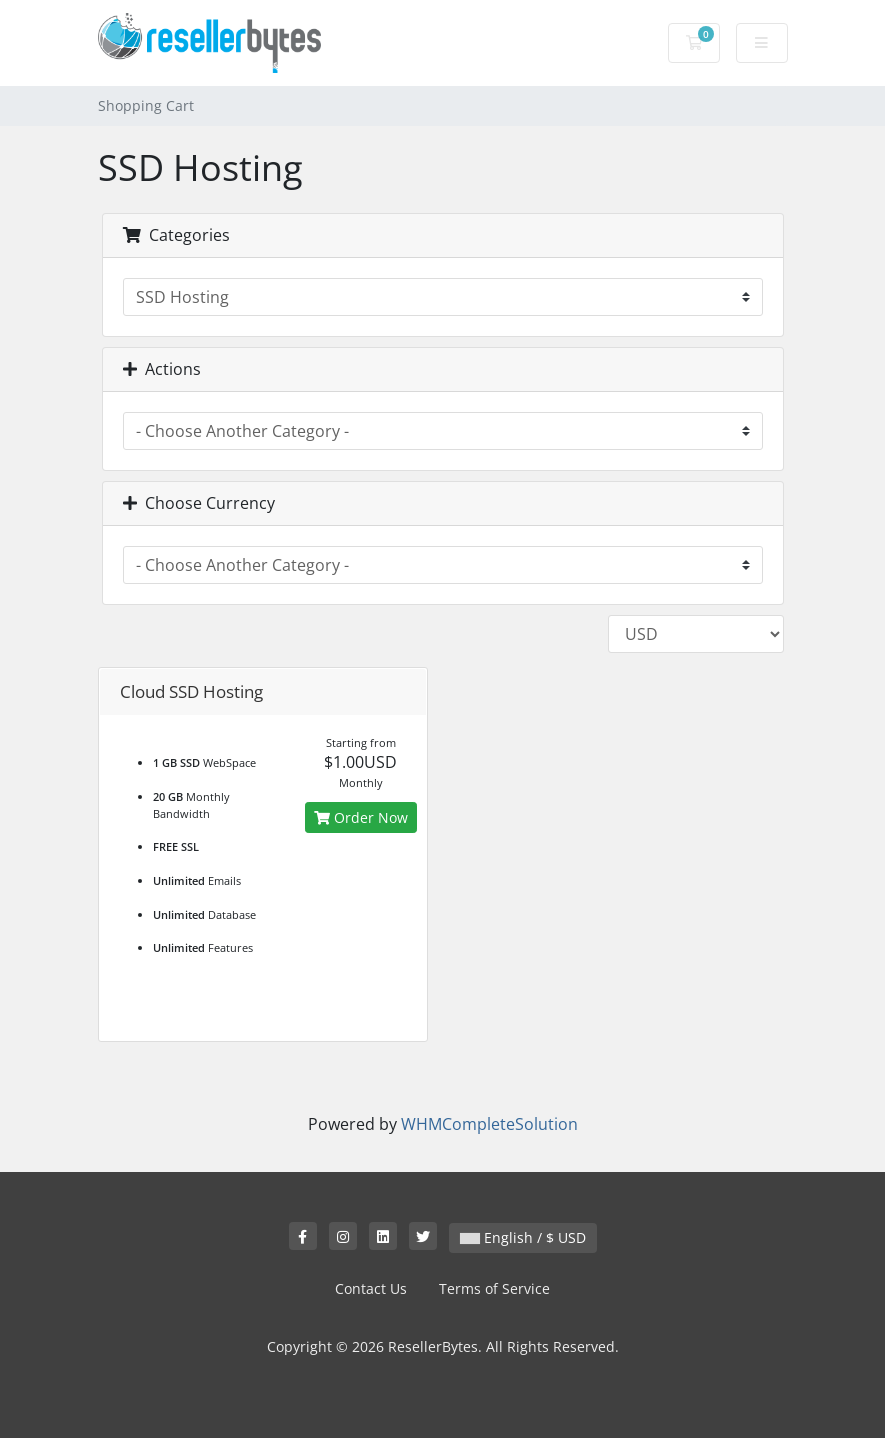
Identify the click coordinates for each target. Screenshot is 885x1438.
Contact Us (371, 1288)
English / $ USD (523, 1237)
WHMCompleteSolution (489, 1124)
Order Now (361, 817)
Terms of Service (494, 1288)
